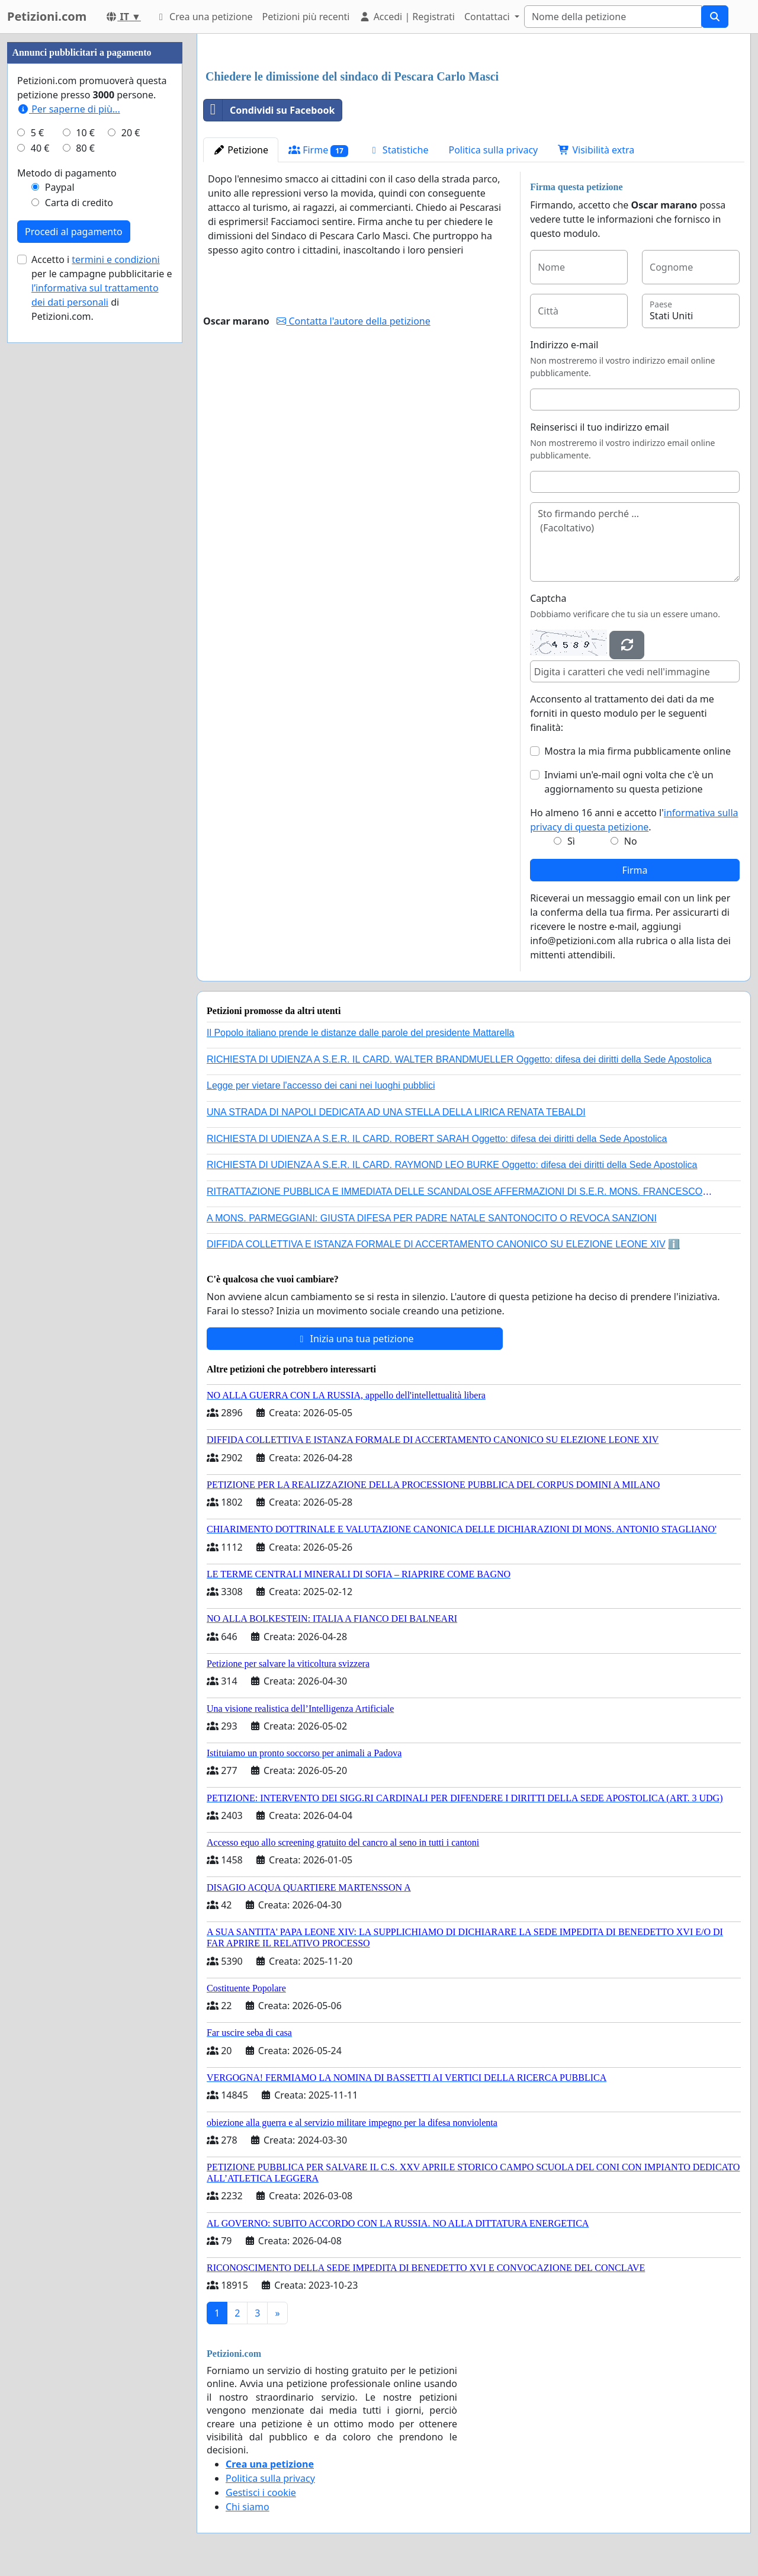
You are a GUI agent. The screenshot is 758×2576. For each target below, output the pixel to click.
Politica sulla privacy (493, 149)
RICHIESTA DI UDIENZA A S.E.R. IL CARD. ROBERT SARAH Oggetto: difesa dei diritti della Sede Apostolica (437, 1139)
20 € (130, 132)
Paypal (60, 187)
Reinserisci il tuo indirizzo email (599, 427)
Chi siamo (247, 2506)
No (630, 841)
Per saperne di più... (68, 109)
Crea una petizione (204, 16)
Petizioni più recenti (306, 16)
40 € (40, 148)
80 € (85, 148)
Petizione (240, 149)
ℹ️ (674, 1244)
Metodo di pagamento (67, 172)
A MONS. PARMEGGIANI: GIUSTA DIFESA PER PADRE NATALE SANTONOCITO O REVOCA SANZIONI (432, 1218)
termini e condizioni (115, 259)
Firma (635, 870)
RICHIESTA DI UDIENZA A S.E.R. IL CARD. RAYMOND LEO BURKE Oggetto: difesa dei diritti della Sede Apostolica (452, 1165)
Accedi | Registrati (406, 16)
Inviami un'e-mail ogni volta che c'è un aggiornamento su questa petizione (628, 781)
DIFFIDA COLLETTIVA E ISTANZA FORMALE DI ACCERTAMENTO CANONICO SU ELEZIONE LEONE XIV (436, 1244)
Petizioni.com (46, 16)
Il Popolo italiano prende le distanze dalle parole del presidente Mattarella (360, 1033)
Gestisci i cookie (261, 2492)
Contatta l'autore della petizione (353, 321)
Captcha (548, 598)
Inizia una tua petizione (354, 1338)
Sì (571, 841)
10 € (85, 132)
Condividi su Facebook (269, 110)
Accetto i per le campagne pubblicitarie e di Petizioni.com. (101, 288)
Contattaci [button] (488, 16)
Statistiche (398, 149)
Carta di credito (79, 202)
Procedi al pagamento (74, 231)
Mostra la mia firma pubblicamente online (637, 751)
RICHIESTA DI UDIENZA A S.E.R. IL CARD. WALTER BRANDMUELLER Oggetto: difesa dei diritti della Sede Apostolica (459, 1059)
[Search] (613, 16)
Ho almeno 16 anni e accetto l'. (634, 819)
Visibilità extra (596, 149)
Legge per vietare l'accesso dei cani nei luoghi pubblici (321, 1085)
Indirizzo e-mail (564, 344)
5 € (37, 132)
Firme (318, 150)
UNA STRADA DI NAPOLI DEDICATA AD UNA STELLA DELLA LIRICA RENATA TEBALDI (396, 1112)
